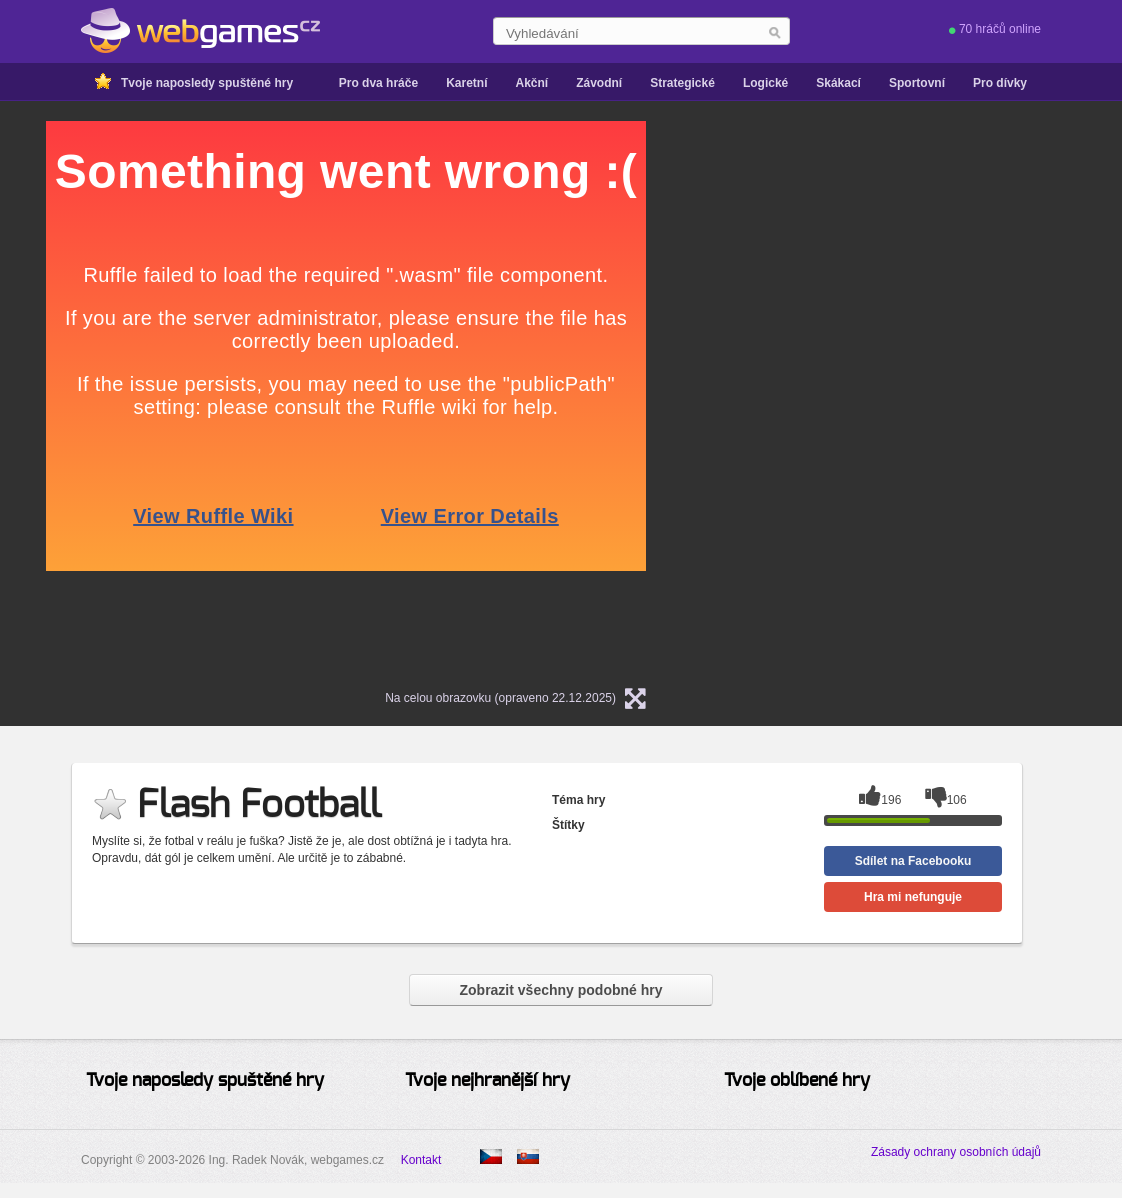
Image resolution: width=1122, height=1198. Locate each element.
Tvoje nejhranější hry (487, 1081)
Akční (531, 83)
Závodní (599, 83)
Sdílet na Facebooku (913, 861)
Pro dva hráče (378, 83)
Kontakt (421, 1160)
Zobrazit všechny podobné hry (560, 990)
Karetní (466, 83)
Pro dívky (1000, 83)
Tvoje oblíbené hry (797, 1081)
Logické (765, 83)
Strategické (682, 83)
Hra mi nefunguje (913, 897)
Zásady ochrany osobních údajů (956, 1152)
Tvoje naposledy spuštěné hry (207, 83)
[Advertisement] (926, 246)
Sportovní (917, 83)
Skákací (838, 83)
